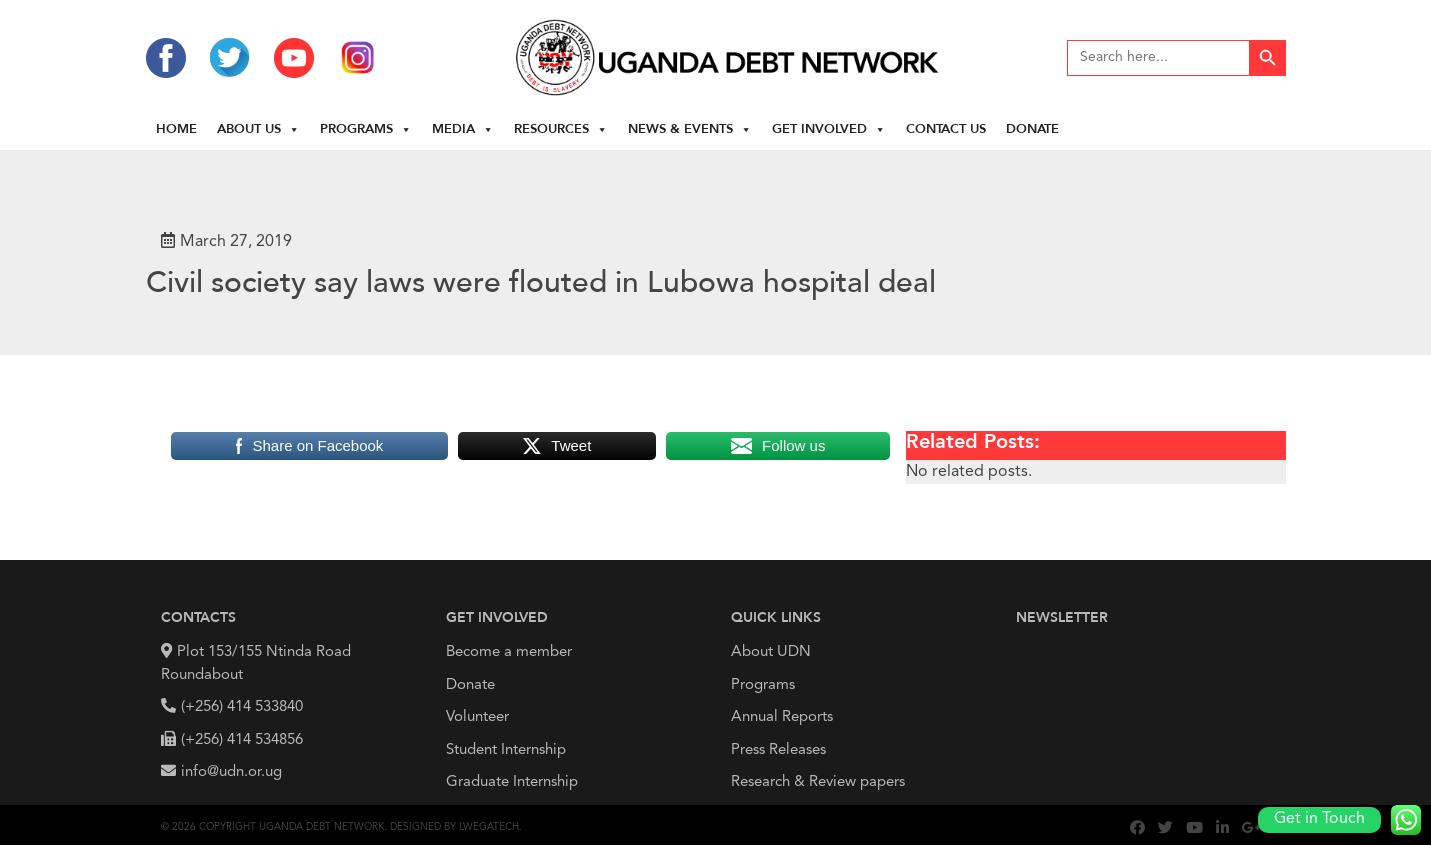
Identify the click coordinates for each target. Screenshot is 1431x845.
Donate (1032, 129)
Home (176, 129)
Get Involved (829, 129)
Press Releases (778, 750)
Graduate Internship (512, 782)
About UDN (771, 652)
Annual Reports (782, 717)
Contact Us (946, 129)
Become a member (509, 652)
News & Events (690, 129)
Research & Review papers (818, 782)
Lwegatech (489, 827)
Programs (366, 129)
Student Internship (506, 750)
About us (258, 129)
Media (463, 129)
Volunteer (477, 717)
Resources (561, 129)
